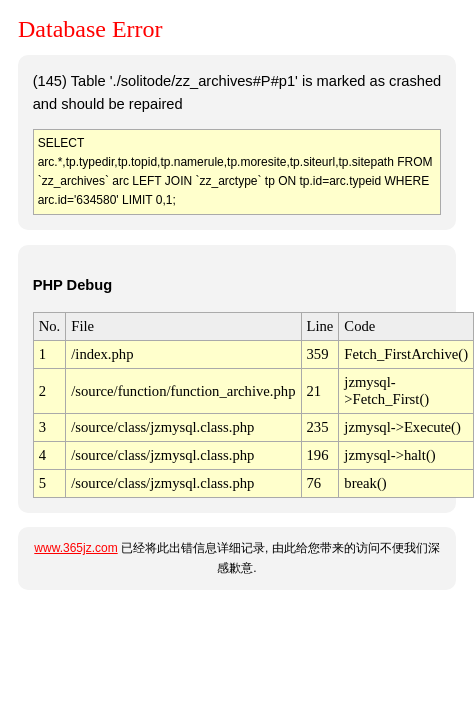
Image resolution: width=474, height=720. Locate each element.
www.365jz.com (75, 548)
